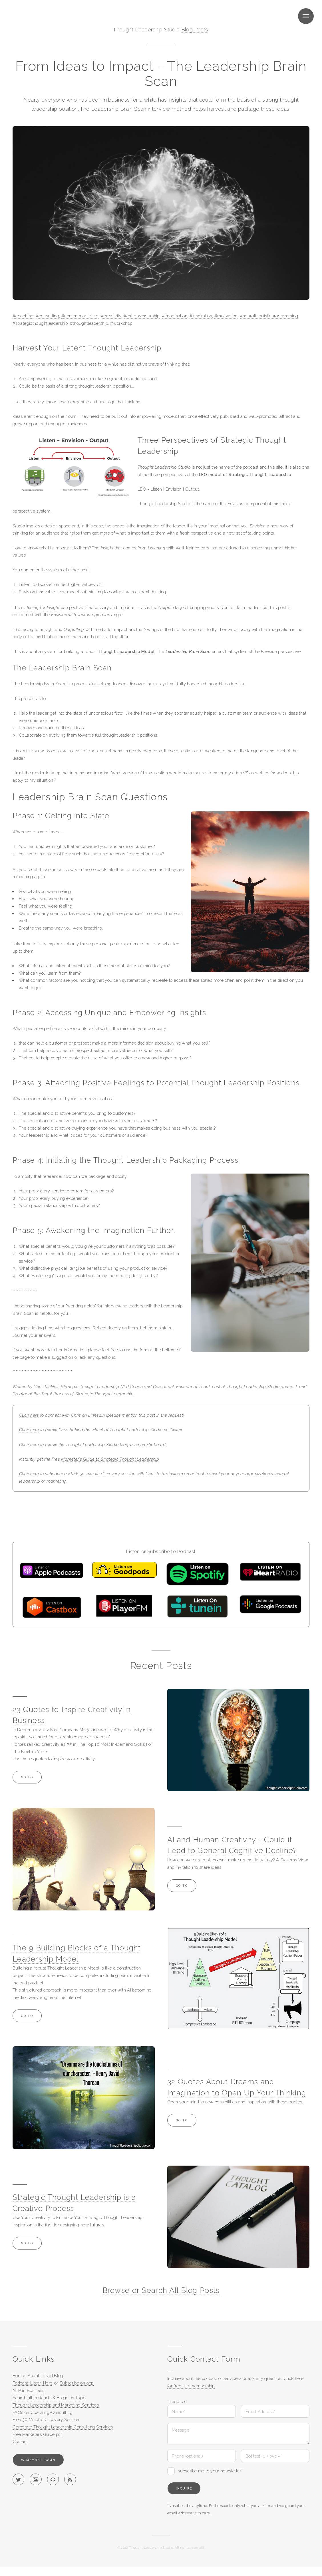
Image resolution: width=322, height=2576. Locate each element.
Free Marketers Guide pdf (37, 2434)
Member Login (41, 2460)
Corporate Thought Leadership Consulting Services (63, 2426)
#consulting (47, 315)
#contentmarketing (79, 315)
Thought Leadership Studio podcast (262, 1386)
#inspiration (201, 315)
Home (18, 2375)
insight (47, 629)
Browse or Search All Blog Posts (161, 2290)
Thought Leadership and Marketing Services (56, 2404)
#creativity (111, 315)
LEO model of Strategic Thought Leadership (245, 474)
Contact (20, 2441)
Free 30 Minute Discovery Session (46, 2419)
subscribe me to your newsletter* (210, 2470)
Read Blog (53, 2375)
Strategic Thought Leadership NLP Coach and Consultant (117, 1386)
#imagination (174, 315)
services (232, 2378)
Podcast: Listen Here (32, 2383)
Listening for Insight (40, 607)
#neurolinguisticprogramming (269, 315)
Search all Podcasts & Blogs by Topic (49, 2397)
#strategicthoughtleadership (40, 323)
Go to (27, 1777)
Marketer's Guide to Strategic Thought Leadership (110, 1459)
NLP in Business (29, 2390)
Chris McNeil (46, 1386)
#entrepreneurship (142, 315)
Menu (306, 16)
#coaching (23, 315)
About (33, 2375)
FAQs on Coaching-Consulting (43, 2412)
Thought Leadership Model (126, 651)
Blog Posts (194, 30)
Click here (29, 1415)
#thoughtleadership (89, 323)
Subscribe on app (77, 2383)
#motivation (226, 315)
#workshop (121, 323)
